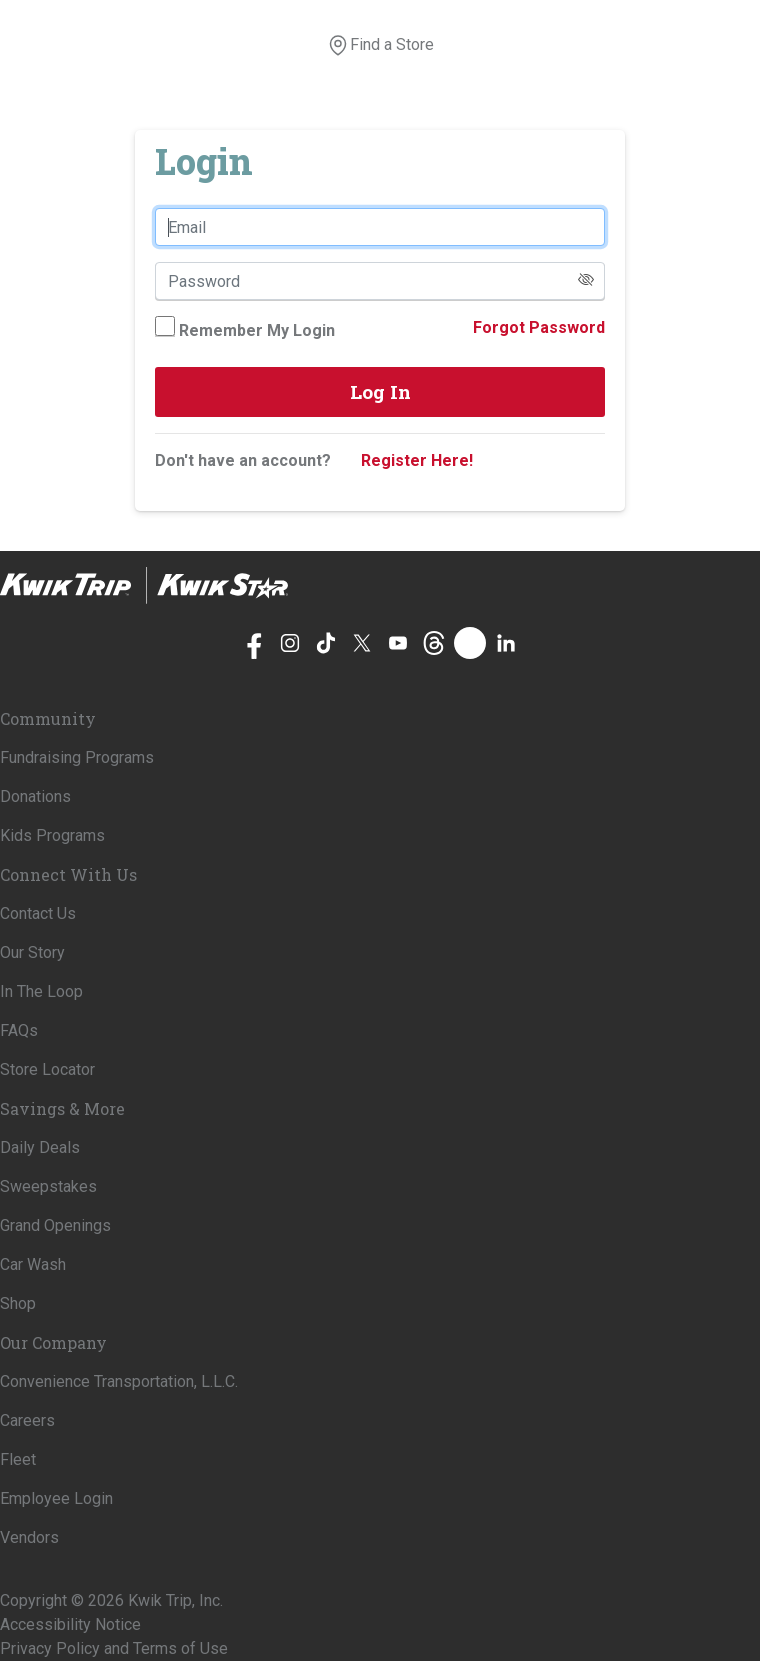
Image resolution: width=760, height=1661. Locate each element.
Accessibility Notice (70, 1624)
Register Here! (417, 460)
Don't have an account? (243, 460)
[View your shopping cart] (446, 45)
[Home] (144, 585)
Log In (380, 391)
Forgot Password (539, 327)
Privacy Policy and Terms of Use (114, 1648)
